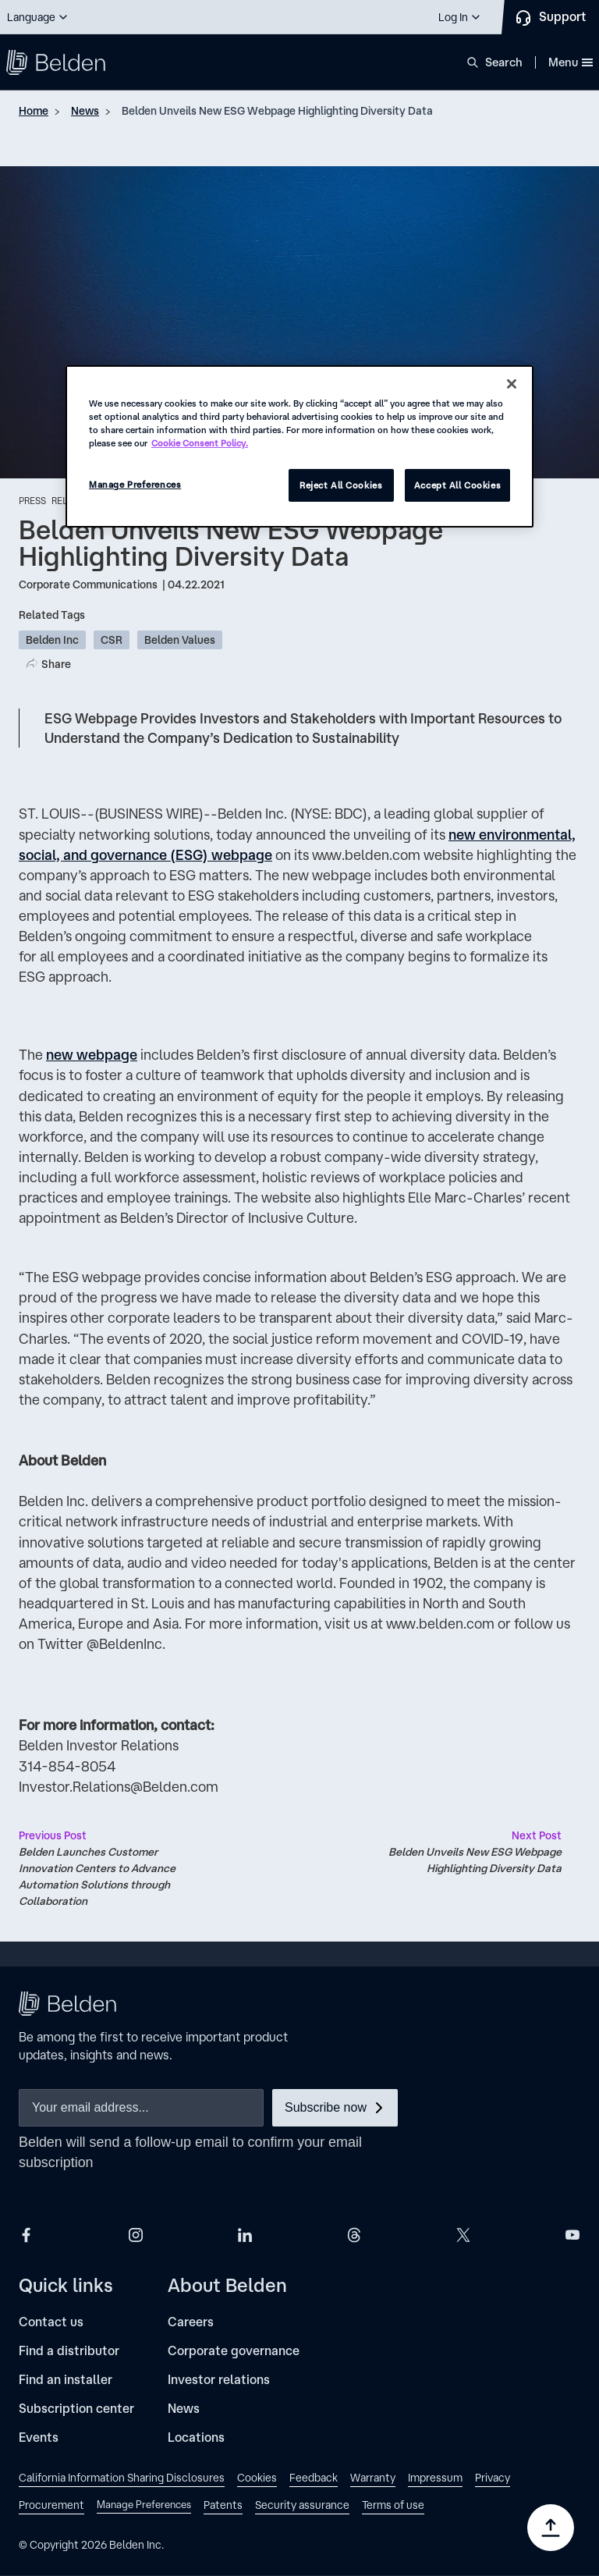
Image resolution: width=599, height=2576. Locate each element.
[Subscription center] (76, 2408)
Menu (570, 62)
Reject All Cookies (341, 485)
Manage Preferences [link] (144, 2505)
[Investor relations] (219, 2379)
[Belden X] (463, 2234)
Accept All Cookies (457, 485)
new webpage (91, 1054)
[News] (184, 2408)
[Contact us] (51, 2322)
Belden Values (179, 640)
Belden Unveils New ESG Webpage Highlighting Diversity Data (277, 111)
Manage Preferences (135, 484)
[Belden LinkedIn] (245, 2234)
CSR (111, 640)
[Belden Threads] (354, 2234)
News (85, 111)
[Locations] (196, 2437)
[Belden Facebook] (26, 2234)
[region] (299, 446)
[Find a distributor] (69, 2351)
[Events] (38, 2437)
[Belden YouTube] (572, 2234)
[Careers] (191, 2322)
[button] (38, 17)
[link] (122, 2479)
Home (33, 111)
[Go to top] (550, 2527)
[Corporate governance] (234, 2351)
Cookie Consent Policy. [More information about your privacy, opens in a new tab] (199, 443)
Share (56, 664)
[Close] (511, 384)
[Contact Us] (550, 17)
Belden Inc (52, 640)
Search (504, 62)
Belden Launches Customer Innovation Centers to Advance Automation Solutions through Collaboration (109, 1867)
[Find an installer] (65, 2379)
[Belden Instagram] (136, 2234)
